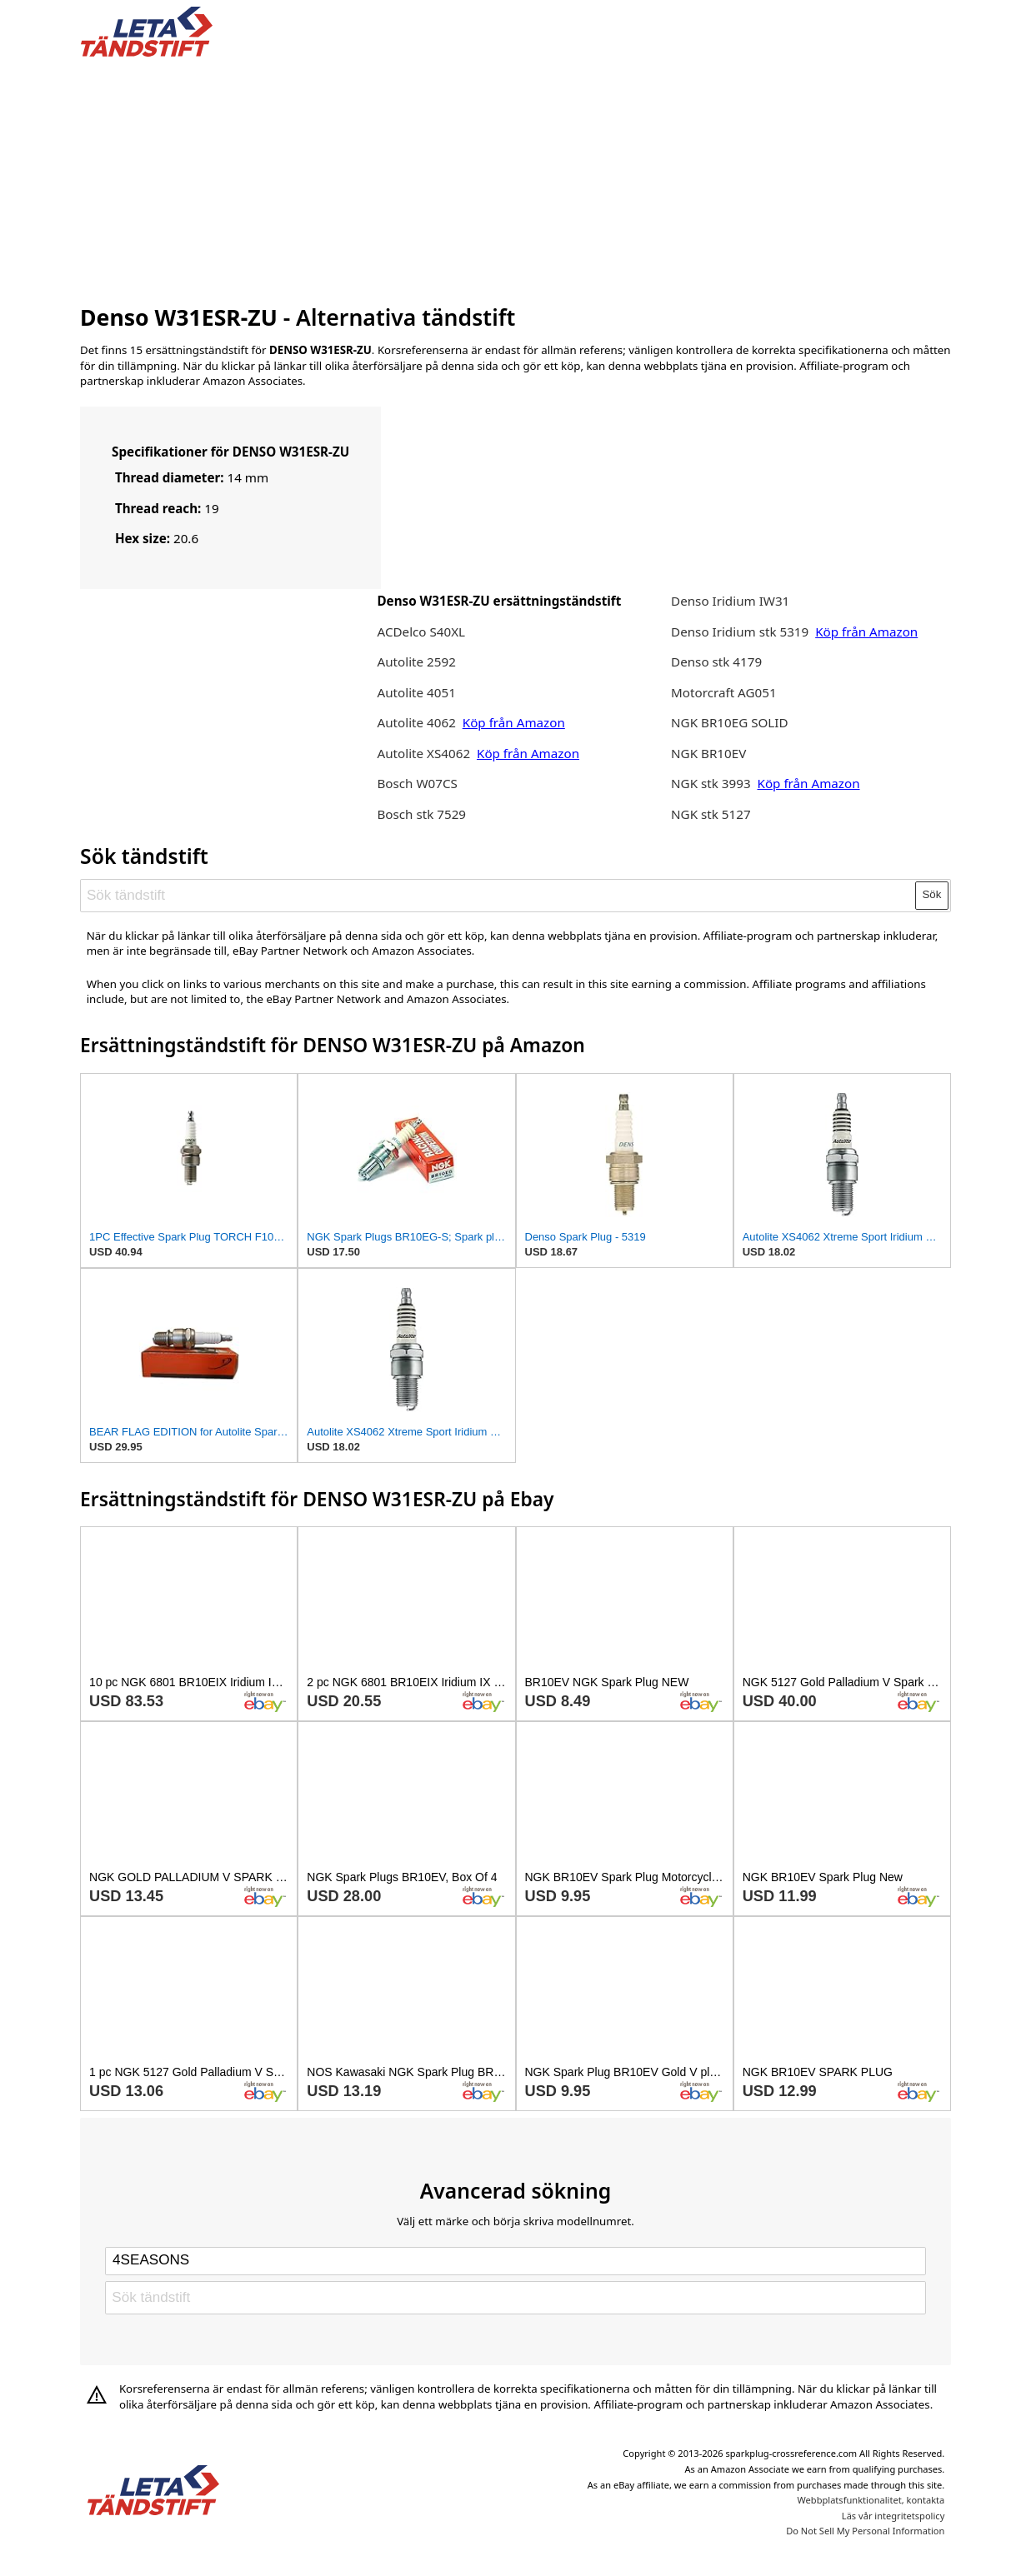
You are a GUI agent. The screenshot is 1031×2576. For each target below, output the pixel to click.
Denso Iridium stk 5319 (739, 631)
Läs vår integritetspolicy (893, 2515)
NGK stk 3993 (711, 783)
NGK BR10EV (708, 753)
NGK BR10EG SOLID (729, 722)
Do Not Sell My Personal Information (865, 2530)
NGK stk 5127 (711, 814)
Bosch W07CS (417, 783)
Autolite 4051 (416, 692)
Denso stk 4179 (716, 661)
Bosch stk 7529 (421, 814)
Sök (932, 894)
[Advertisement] (515, 177)
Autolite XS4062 (423, 753)
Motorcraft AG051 (724, 692)
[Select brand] (515, 2261)
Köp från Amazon (514, 722)
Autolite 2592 (416, 661)
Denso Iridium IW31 (730, 600)
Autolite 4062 (416, 722)
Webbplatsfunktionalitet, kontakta (871, 2500)
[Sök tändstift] (498, 894)
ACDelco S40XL (421, 631)
